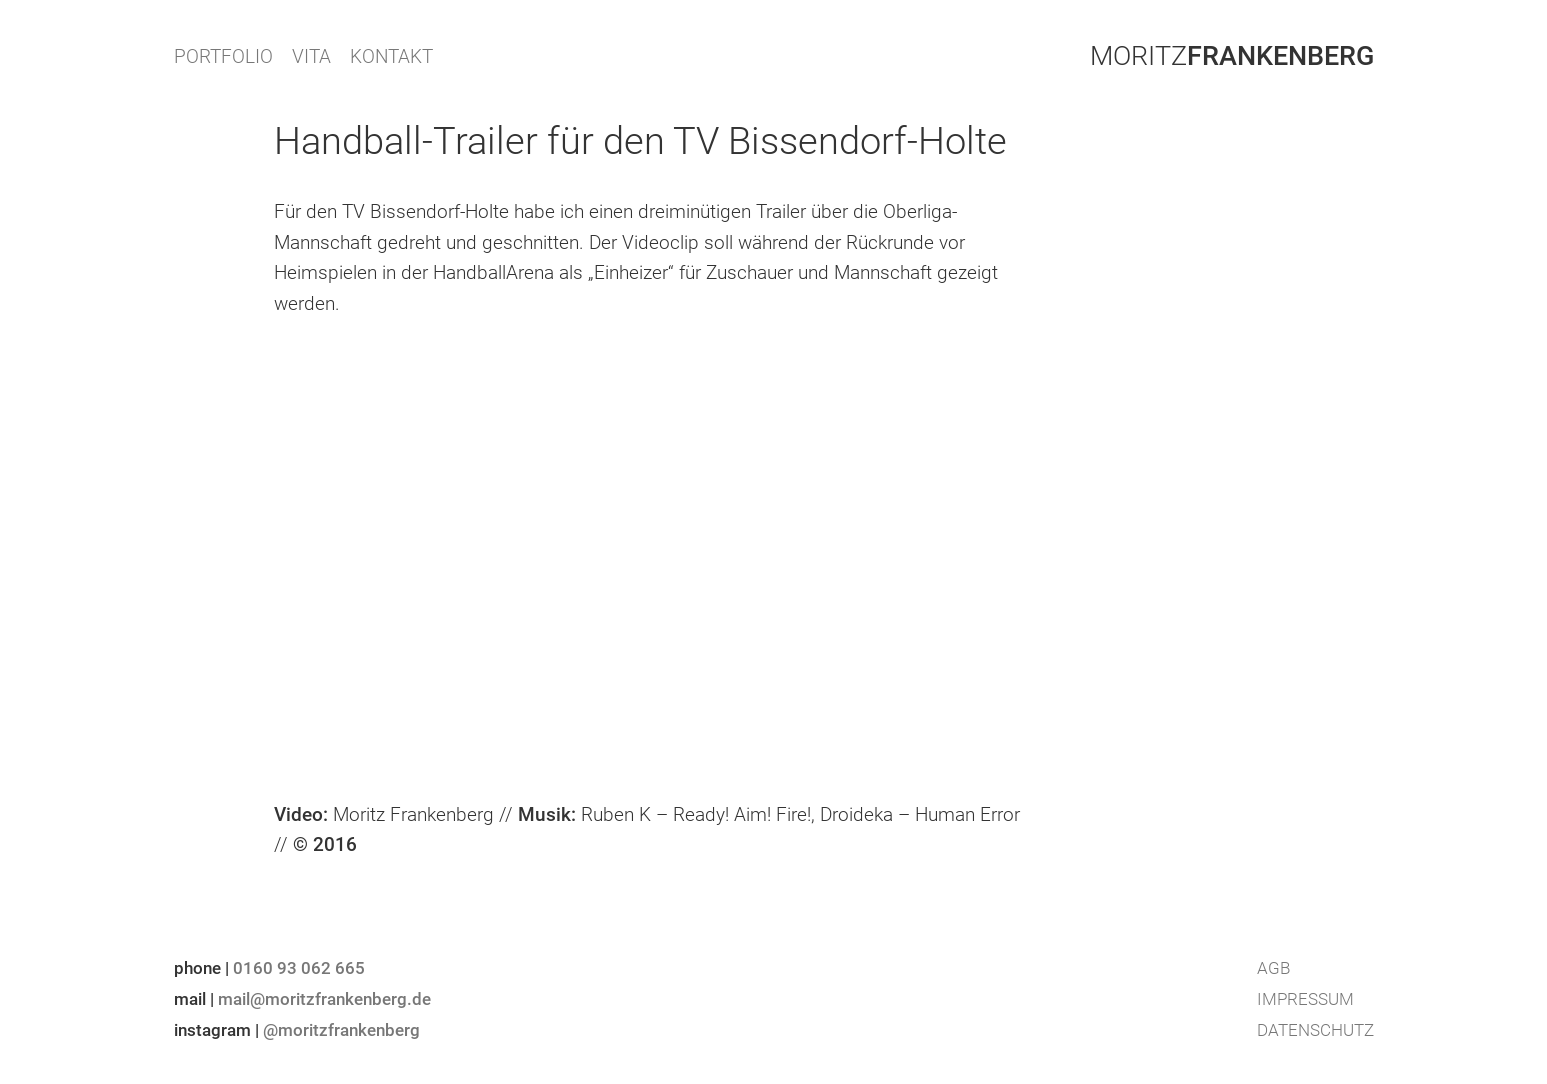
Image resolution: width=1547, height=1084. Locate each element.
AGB (1273, 968)
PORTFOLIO (223, 56)
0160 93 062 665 (299, 968)
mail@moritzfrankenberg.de (324, 999)
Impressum (1305, 999)
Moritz (1232, 56)
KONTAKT (391, 56)
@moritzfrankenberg (341, 1030)
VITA (311, 56)
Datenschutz (1315, 1030)
